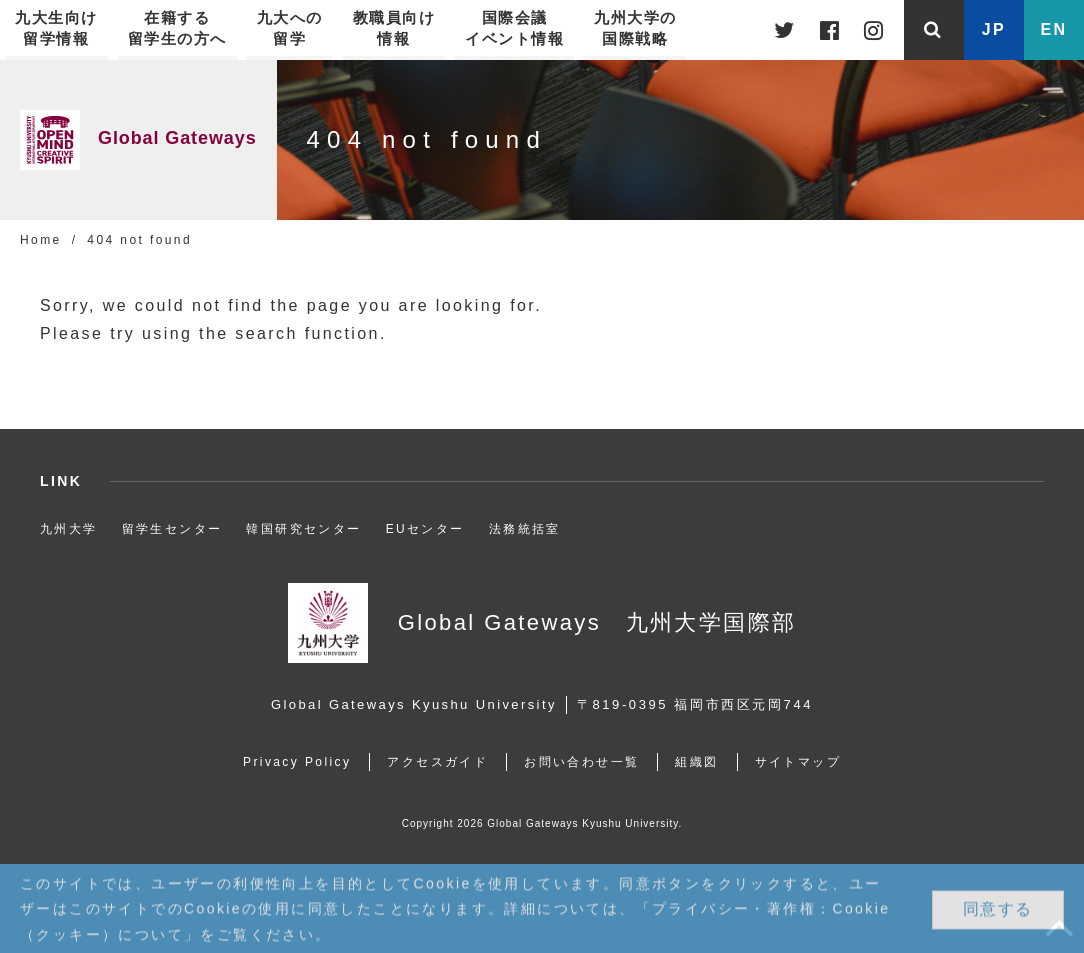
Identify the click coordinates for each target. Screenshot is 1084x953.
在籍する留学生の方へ (177, 28)
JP (994, 29)
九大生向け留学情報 (56, 28)
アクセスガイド (437, 762)
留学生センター (172, 529)
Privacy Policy (297, 762)
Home (41, 240)
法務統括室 (525, 529)
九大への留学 (290, 28)
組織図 (696, 762)
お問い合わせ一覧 (581, 762)
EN (1053, 29)
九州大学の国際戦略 (635, 28)
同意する (998, 909)
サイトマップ (798, 762)
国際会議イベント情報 (514, 28)
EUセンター (425, 529)
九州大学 (69, 529)
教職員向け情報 (394, 28)
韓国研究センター (303, 529)
